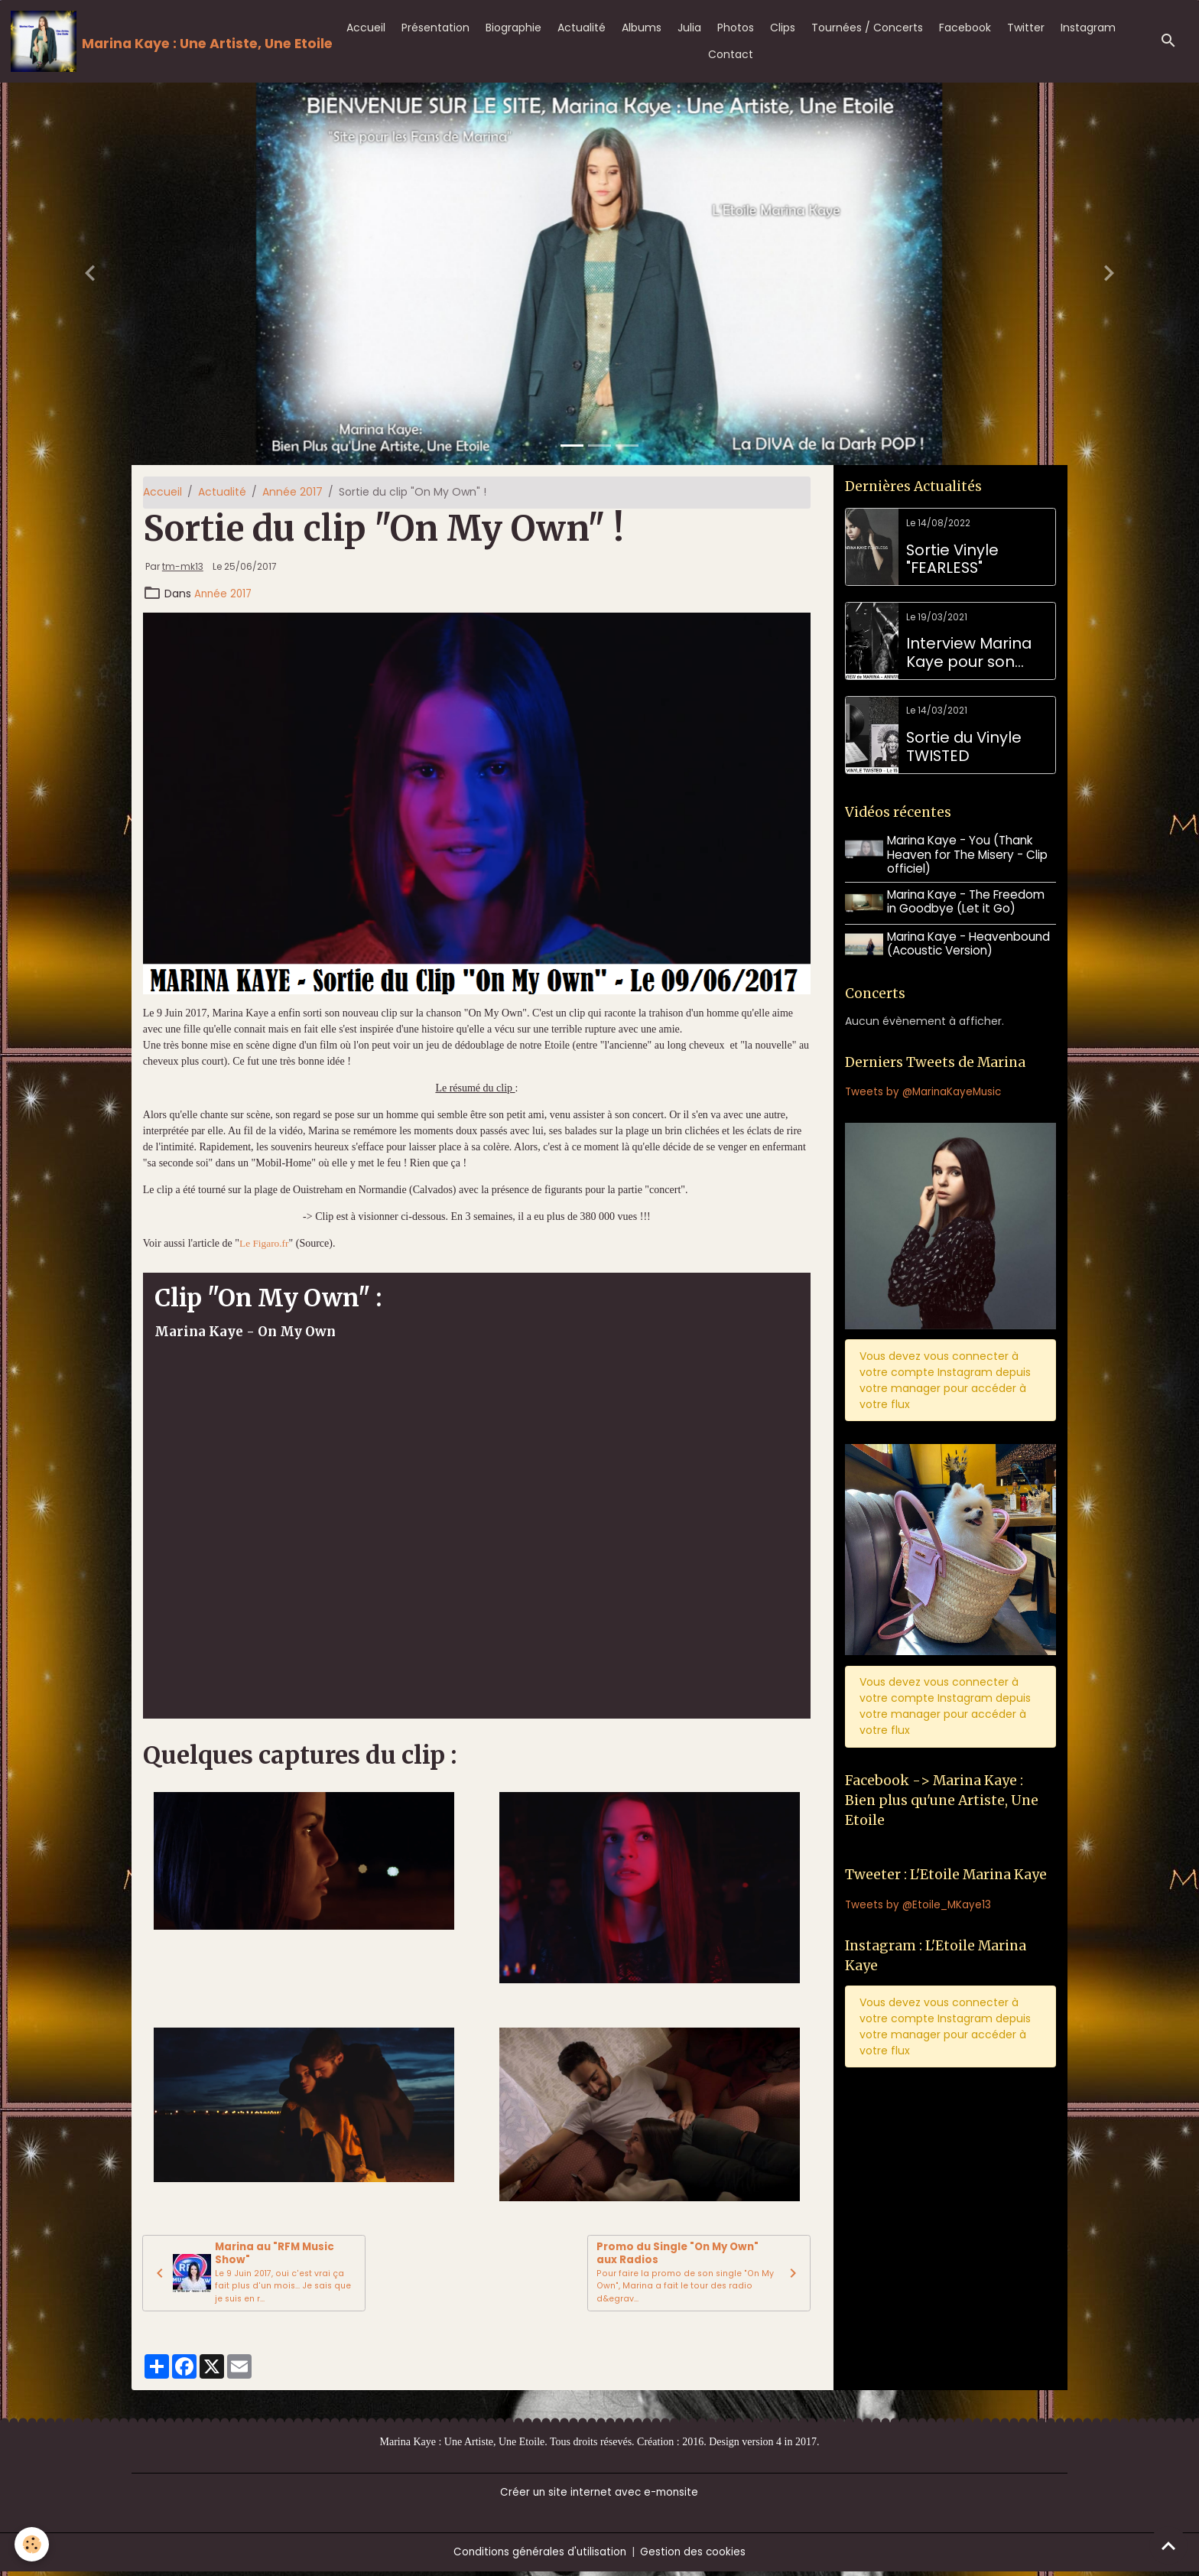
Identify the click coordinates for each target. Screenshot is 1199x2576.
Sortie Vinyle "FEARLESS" (952, 559)
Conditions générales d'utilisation (539, 2556)
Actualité (581, 27)
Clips (782, 27)
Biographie (513, 27)
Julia (689, 27)
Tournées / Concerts (867, 27)
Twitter (1026, 27)
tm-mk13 (182, 567)
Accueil (365, 27)
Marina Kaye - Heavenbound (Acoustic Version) (970, 941)
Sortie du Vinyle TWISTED (964, 747)
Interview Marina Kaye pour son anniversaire (969, 653)
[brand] (165, 41)
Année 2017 (292, 491)
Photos (735, 27)
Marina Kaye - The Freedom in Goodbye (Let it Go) (967, 901)
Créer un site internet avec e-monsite (599, 2496)
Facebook (965, 27)
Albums (641, 27)
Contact (730, 54)
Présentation (435, 27)
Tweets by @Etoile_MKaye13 (919, 1904)
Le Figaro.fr (265, 1243)
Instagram (1088, 27)
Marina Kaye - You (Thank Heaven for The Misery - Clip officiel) (969, 854)
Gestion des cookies (695, 2556)
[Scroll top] (1168, 2545)
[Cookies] (32, 2544)
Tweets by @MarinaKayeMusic (925, 1089)
